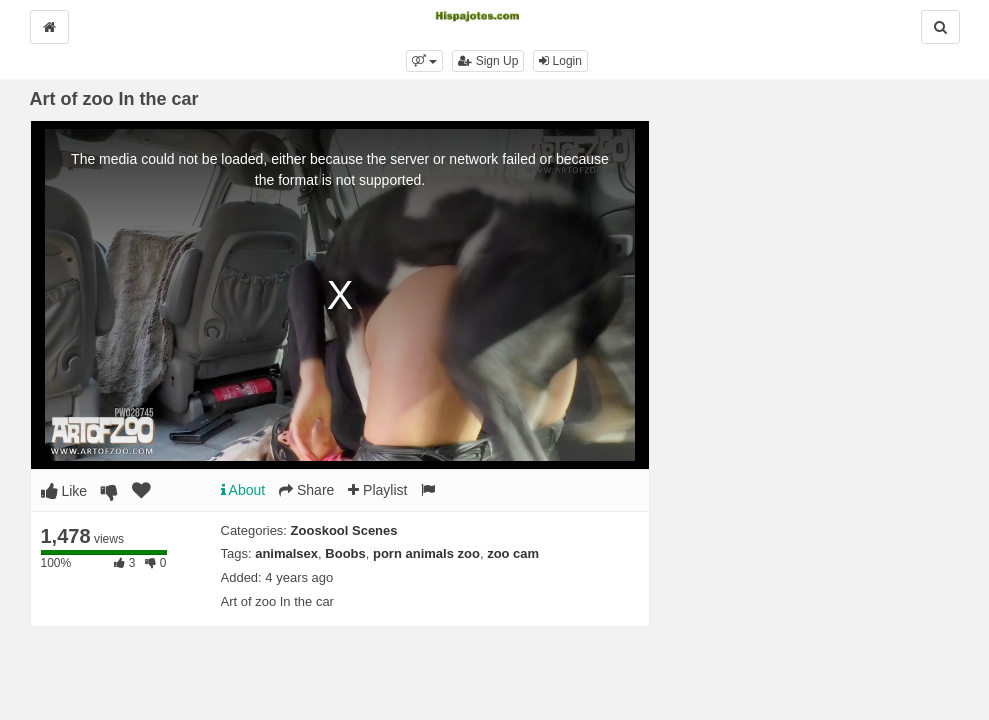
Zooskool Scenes (344, 530)
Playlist (377, 490)
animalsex (286, 553)
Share (306, 490)
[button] (424, 61)
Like (64, 491)
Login (560, 61)
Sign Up (488, 61)
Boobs (345, 553)
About (243, 490)
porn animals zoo (426, 553)
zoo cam (513, 553)
